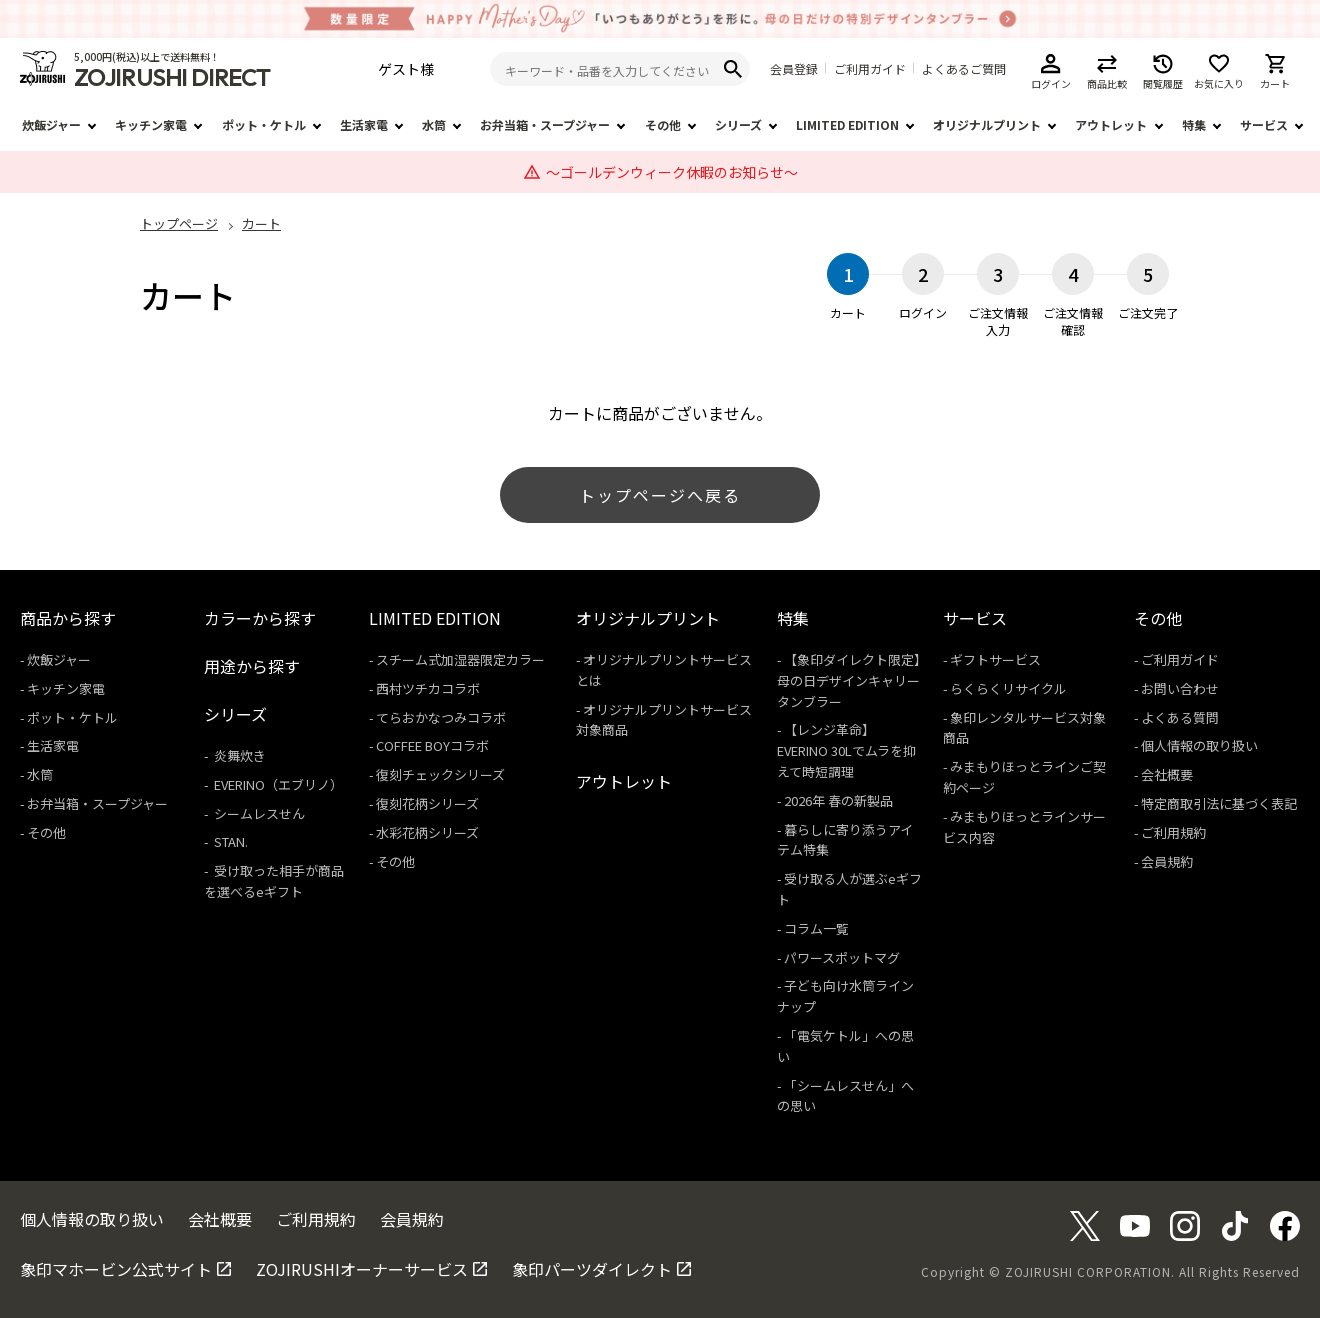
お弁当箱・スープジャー (545, 124)
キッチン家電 (151, 124)
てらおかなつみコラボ (441, 717)
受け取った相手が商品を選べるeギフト (274, 881)
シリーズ (738, 124)
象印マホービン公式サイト (116, 1269)
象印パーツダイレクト (592, 1269)
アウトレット (1111, 124)
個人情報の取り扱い (1199, 745)
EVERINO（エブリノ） (277, 784)
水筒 (434, 124)
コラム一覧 (816, 928)
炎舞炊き (238, 755)
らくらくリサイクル (1008, 688)
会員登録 (794, 69)
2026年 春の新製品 (838, 800)
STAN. (229, 841)
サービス (1264, 124)
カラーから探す (260, 618)
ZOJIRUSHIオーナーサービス (362, 1269)
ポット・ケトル (264, 124)
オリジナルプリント (987, 124)
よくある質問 (1180, 717)
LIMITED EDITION (847, 124)
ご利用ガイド (870, 69)
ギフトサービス (995, 659)
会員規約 (1167, 861)
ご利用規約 (1173, 832)
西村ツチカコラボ (428, 688)
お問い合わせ (1180, 688)
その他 (663, 124)
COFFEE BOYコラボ (432, 745)
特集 (1194, 124)
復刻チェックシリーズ (440, 774)
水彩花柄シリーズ (427, 832)
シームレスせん (258, 813)
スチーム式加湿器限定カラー (460, 659)
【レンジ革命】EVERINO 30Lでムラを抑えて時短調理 (846, 750)
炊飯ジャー (51, 124)
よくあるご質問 (964, 69)
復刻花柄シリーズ (427, 803)
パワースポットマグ (842, 957)
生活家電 (364, 124)
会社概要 (1167, 774)
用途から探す (252, 666)
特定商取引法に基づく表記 (1219, 803)
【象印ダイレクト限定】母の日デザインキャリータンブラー (849, 680)
